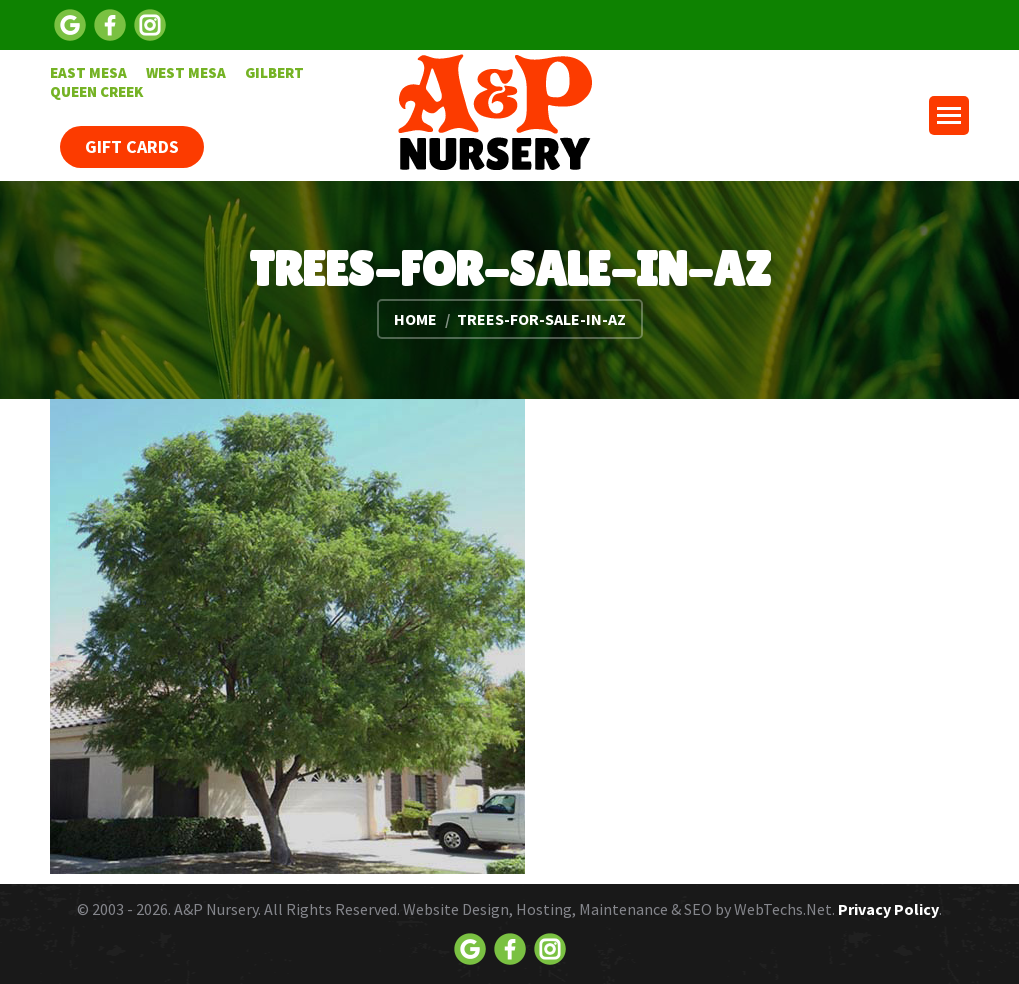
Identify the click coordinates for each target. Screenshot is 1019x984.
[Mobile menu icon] (949, 115)
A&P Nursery (216, 909)
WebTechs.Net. (784, 909)
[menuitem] (88, 72)
